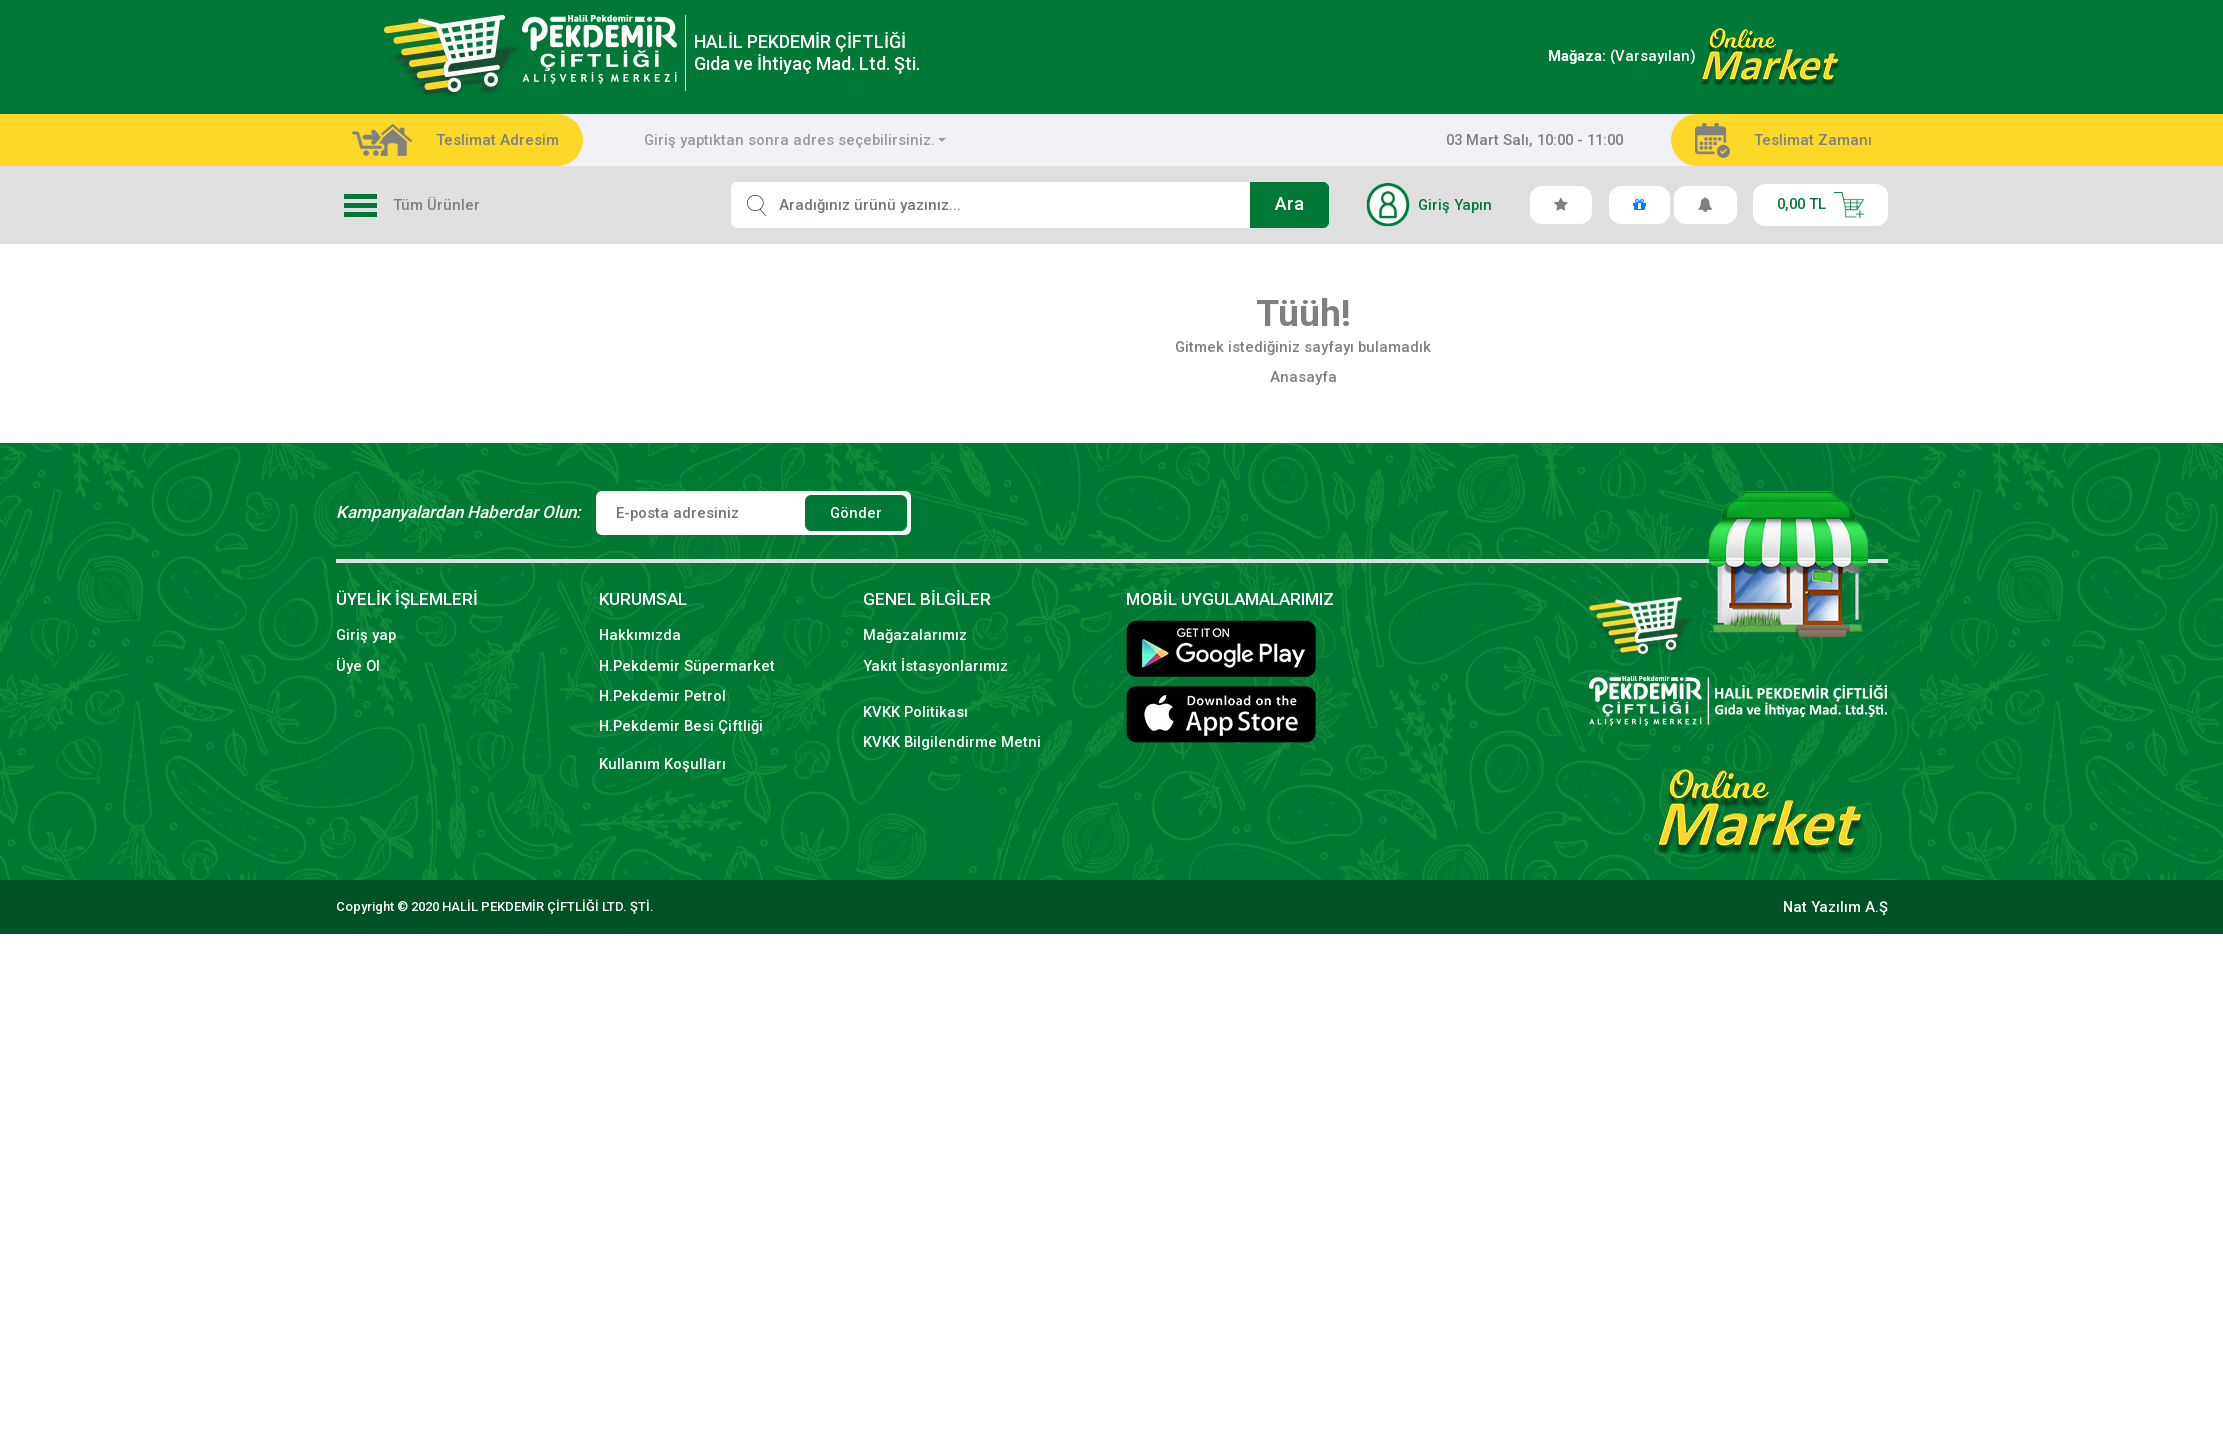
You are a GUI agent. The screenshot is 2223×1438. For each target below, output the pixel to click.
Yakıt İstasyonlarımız (935, 666)
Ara (1289, 204)
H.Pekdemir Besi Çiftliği (681, 726)
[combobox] (795, 140)
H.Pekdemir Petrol (662, 696)
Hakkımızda (640, 635)
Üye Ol (358, 666)
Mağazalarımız (915, 635)
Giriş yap (366, 635)
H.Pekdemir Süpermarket (687, 666)
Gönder (856, 513)
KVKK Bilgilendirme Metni (952, 742)
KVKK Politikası (915, 712)
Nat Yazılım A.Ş (1835, 907)
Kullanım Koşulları (662, 764)
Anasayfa (1303, 377)
